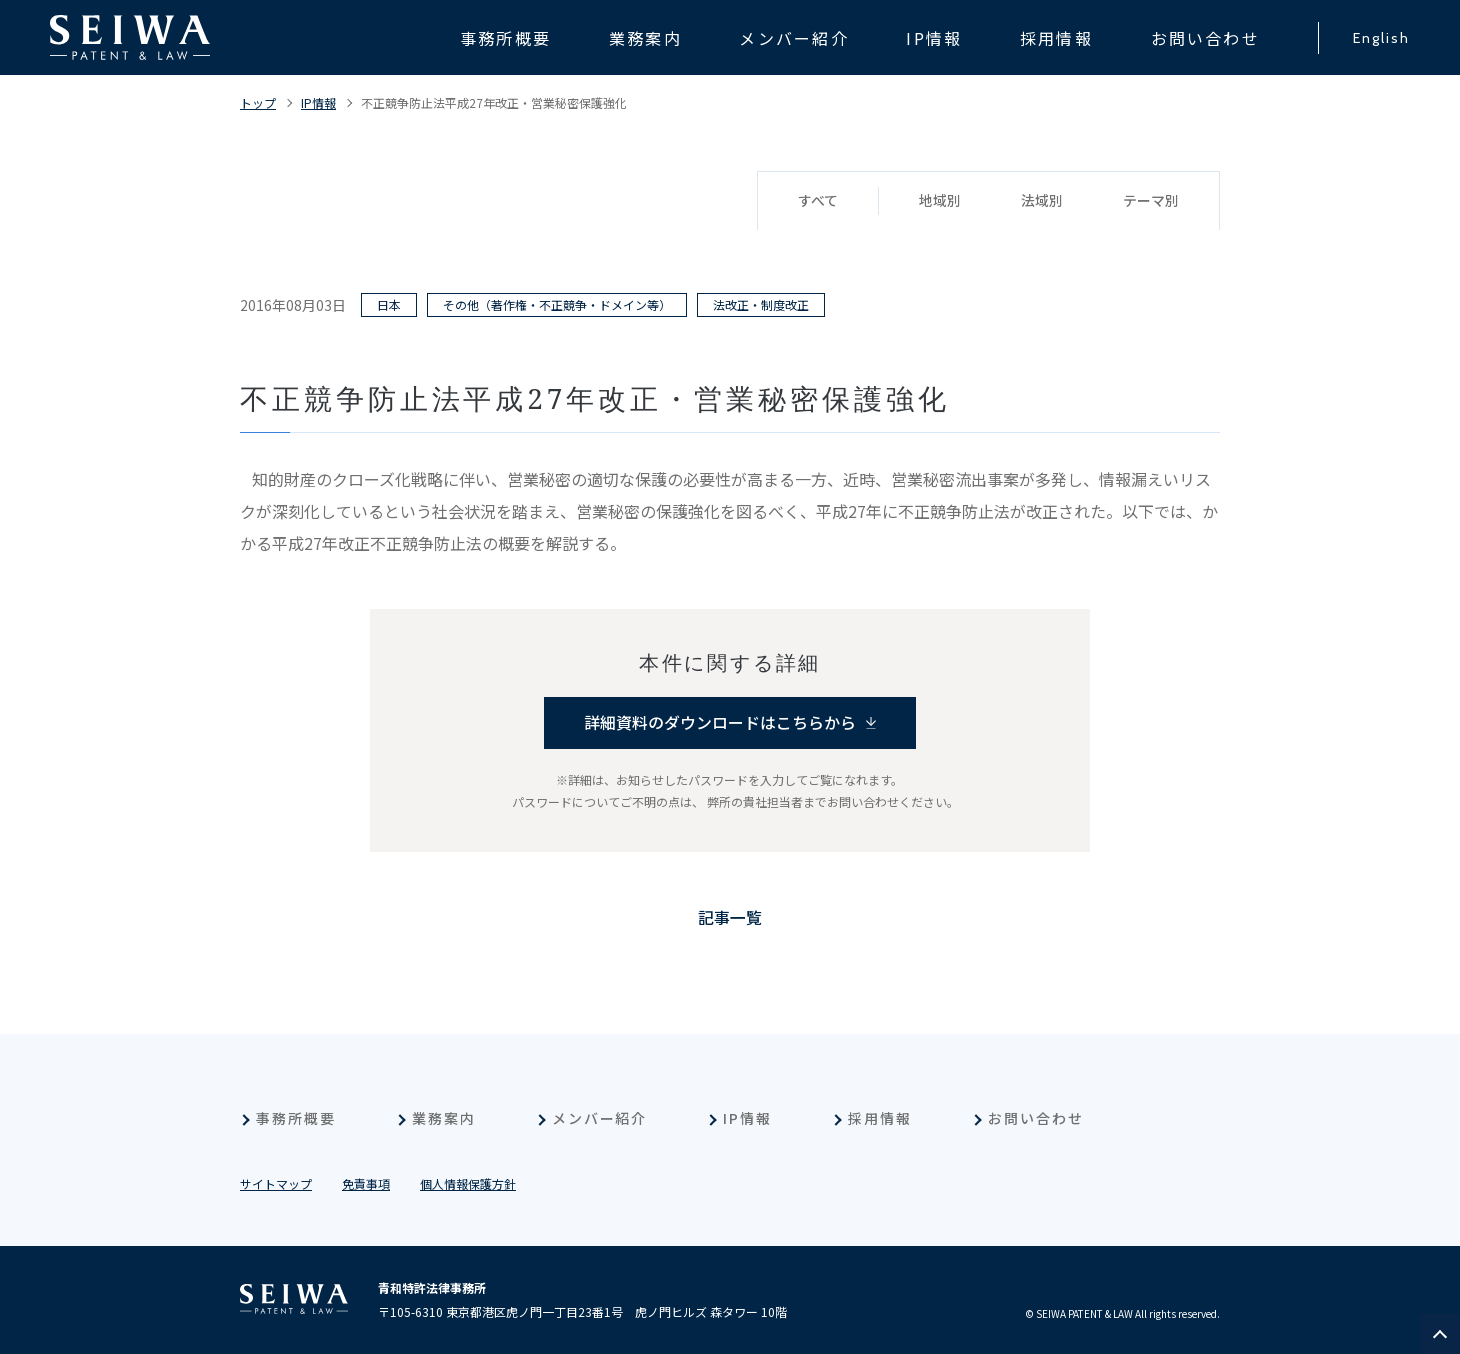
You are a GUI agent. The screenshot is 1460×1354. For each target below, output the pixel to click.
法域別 (1042, 201)
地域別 (940, 201)
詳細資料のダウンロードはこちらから (720, 723)
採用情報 (880, 1118)
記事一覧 (730, 918)
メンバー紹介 (600, 1118)
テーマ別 (1151, 201)
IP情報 (318, 102)
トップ (258, 102)
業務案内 (444, 1118)
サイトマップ (276, 1183)
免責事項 (366, 1183)
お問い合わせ (1036, 1118)
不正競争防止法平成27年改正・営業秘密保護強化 (494, 102)
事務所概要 (296, 1118)
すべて (818, 201)
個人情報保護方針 (468, 1183)
